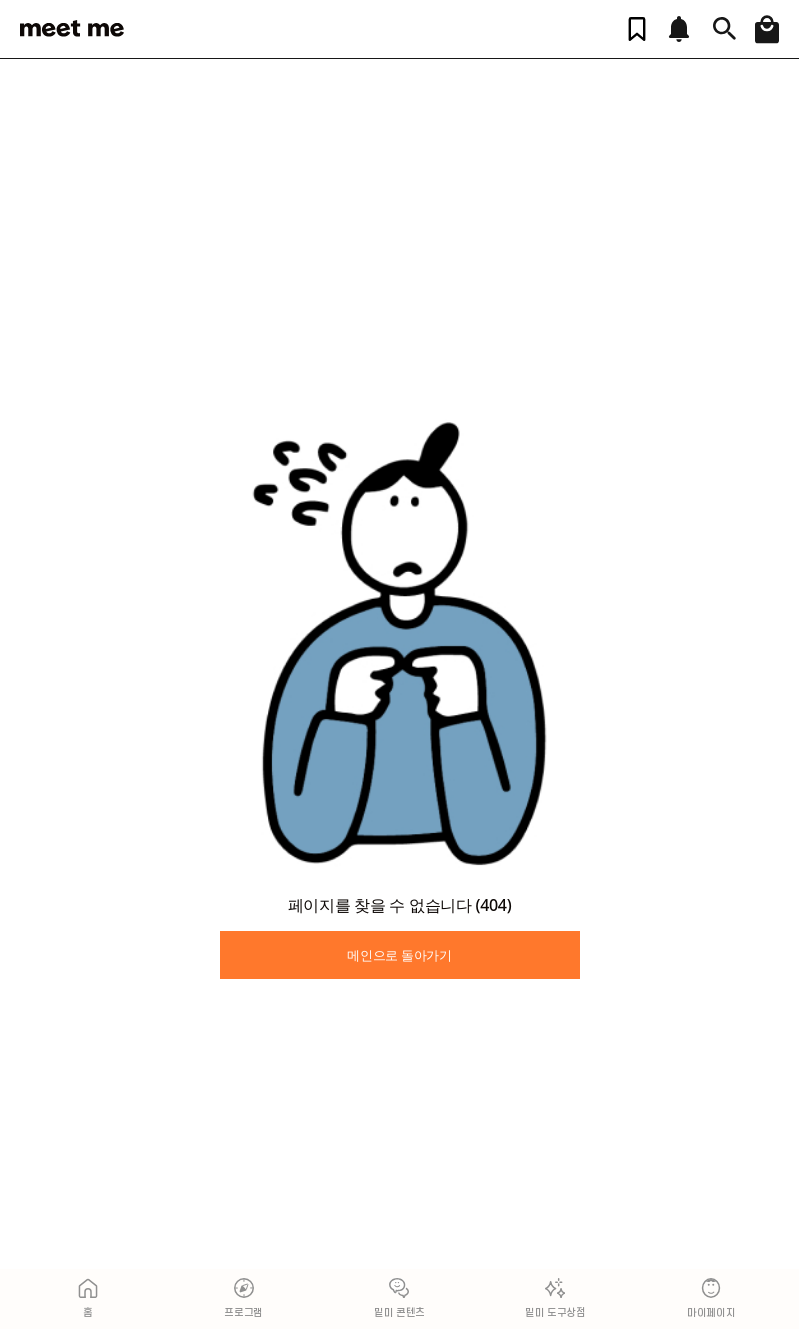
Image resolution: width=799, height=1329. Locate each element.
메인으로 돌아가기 (399, 955)
